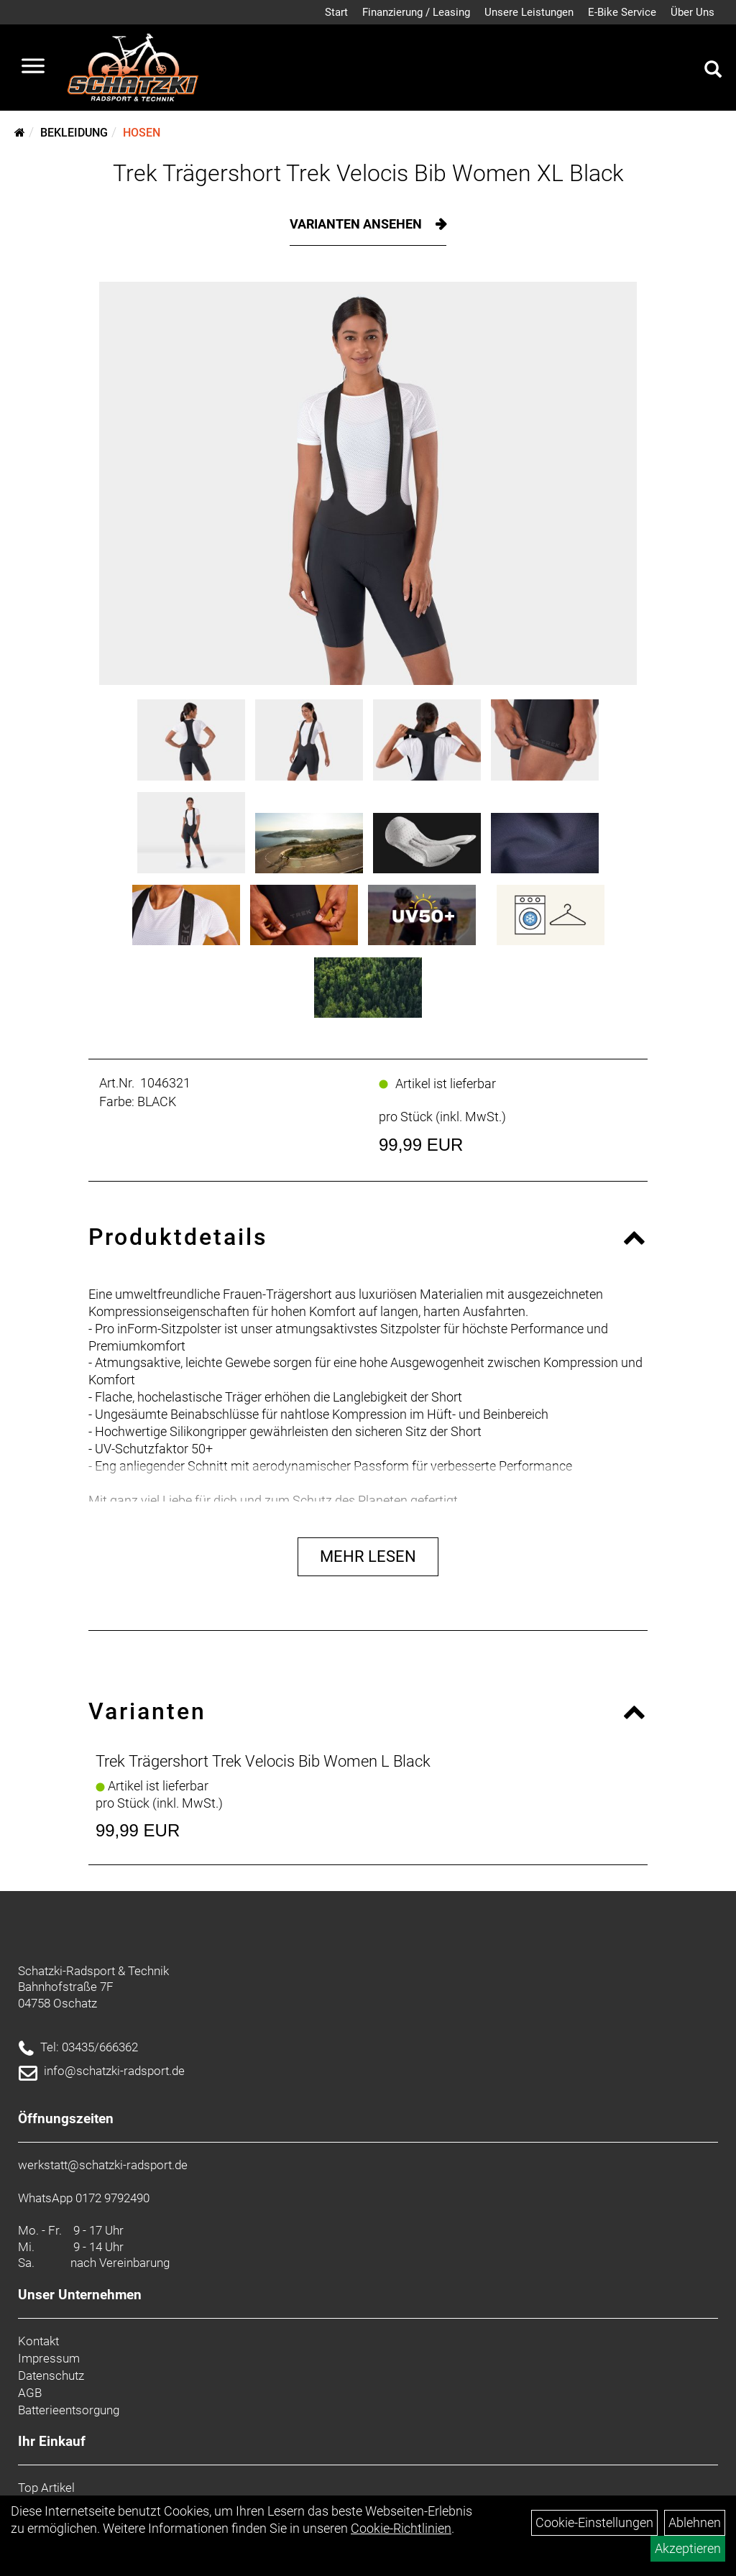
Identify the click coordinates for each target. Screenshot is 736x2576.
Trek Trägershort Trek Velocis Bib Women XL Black (368, 173)
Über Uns (692, 12)
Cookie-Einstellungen (594, 2522)
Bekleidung (74, 132)
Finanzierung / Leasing (416, 12)
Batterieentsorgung (68, 2410)
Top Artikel (46, 2487)
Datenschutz (51, 2375)
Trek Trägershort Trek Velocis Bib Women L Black (263, 1761)
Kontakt (38, 2341)
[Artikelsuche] (713, 71)
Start (336, 12)
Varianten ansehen (357, 223)
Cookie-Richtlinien (401, 2528)
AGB (30, 2393)
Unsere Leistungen (529, 12)
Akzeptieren (688, 2548)
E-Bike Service (622, 12)
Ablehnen (694, 2522)
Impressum (49, 2358)
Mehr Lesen (368, 1556)
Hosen (141, 132)
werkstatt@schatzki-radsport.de (103, 2165)
